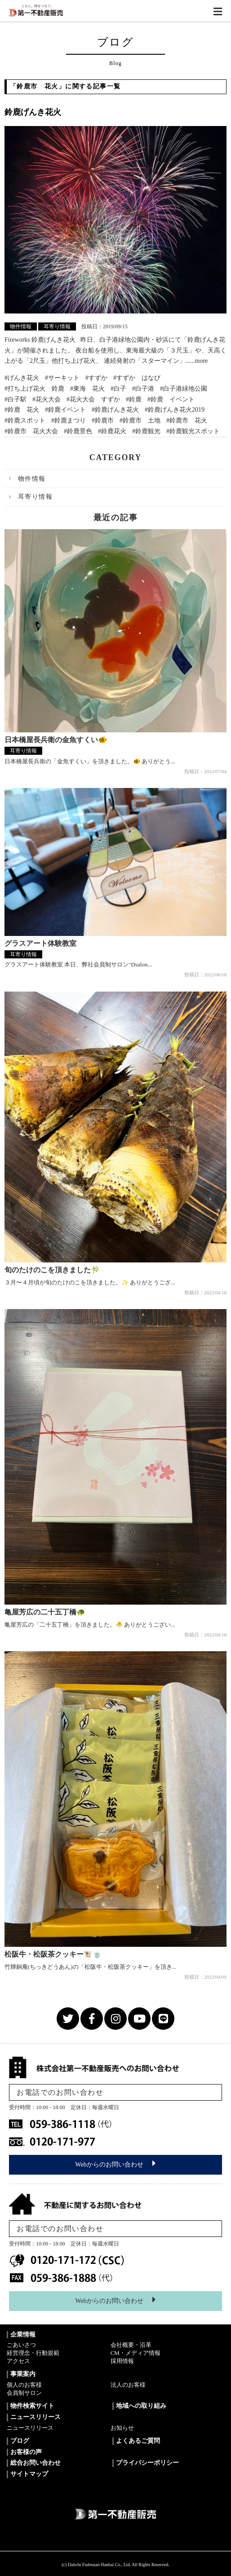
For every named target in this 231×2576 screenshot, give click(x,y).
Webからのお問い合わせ (115, 2163)
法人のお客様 (128, 2384)
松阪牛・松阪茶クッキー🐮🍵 (53, 1954)
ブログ (19, 2440)
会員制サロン (24, 2392)
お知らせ (122, 2427)
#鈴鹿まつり (68, 420)
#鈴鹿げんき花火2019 (174, 409)
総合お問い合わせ (35, 2462)
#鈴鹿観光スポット (193, 431)
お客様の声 (26, 2452)
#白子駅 (15, 399)
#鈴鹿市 (103, 420)
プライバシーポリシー (147, 2462)
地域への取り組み (141, 2405)
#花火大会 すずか (93, 399)
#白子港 (143, 388)
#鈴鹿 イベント (171, 399)
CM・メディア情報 (135, 2353)
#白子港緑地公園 (183, 388)
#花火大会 (46, 399)
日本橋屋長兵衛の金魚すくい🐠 (55, 740)
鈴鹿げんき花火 (32, 112)
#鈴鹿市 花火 (186, 420)
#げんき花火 (21, 377)
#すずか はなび (136, 377)
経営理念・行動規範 (33, 2353)
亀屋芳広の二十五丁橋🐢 (44, 1612)
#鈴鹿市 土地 (140, 420)
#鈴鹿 (134, 399)
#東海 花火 (87, 388)
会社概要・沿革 (131, 2344)
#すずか (96, 377)
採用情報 (122, 2361)
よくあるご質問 (138, 2440)
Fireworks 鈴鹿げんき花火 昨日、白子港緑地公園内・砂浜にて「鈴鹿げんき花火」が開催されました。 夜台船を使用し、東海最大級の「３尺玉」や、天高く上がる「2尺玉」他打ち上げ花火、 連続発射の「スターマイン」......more (115, 350)
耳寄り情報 (57, 326)
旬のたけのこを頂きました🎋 (52, 1270)
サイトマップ (29, 2474)
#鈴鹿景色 (78, 431)
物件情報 (20, 326)
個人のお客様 (24, 2384)
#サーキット (62, 377)
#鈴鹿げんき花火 (115, 409)
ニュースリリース (30, 2427)
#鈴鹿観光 (146, 431)
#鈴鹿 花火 (21, 409)
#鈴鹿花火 (112, 431)
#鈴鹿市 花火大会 (31, 431)
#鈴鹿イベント (65, 409)
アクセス (18, 2361)
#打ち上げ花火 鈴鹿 (34, 388)
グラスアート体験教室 (40, 943)
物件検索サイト (32, 2405)
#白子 (118, 388)
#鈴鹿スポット (24, 420)
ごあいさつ (21, 2344)
